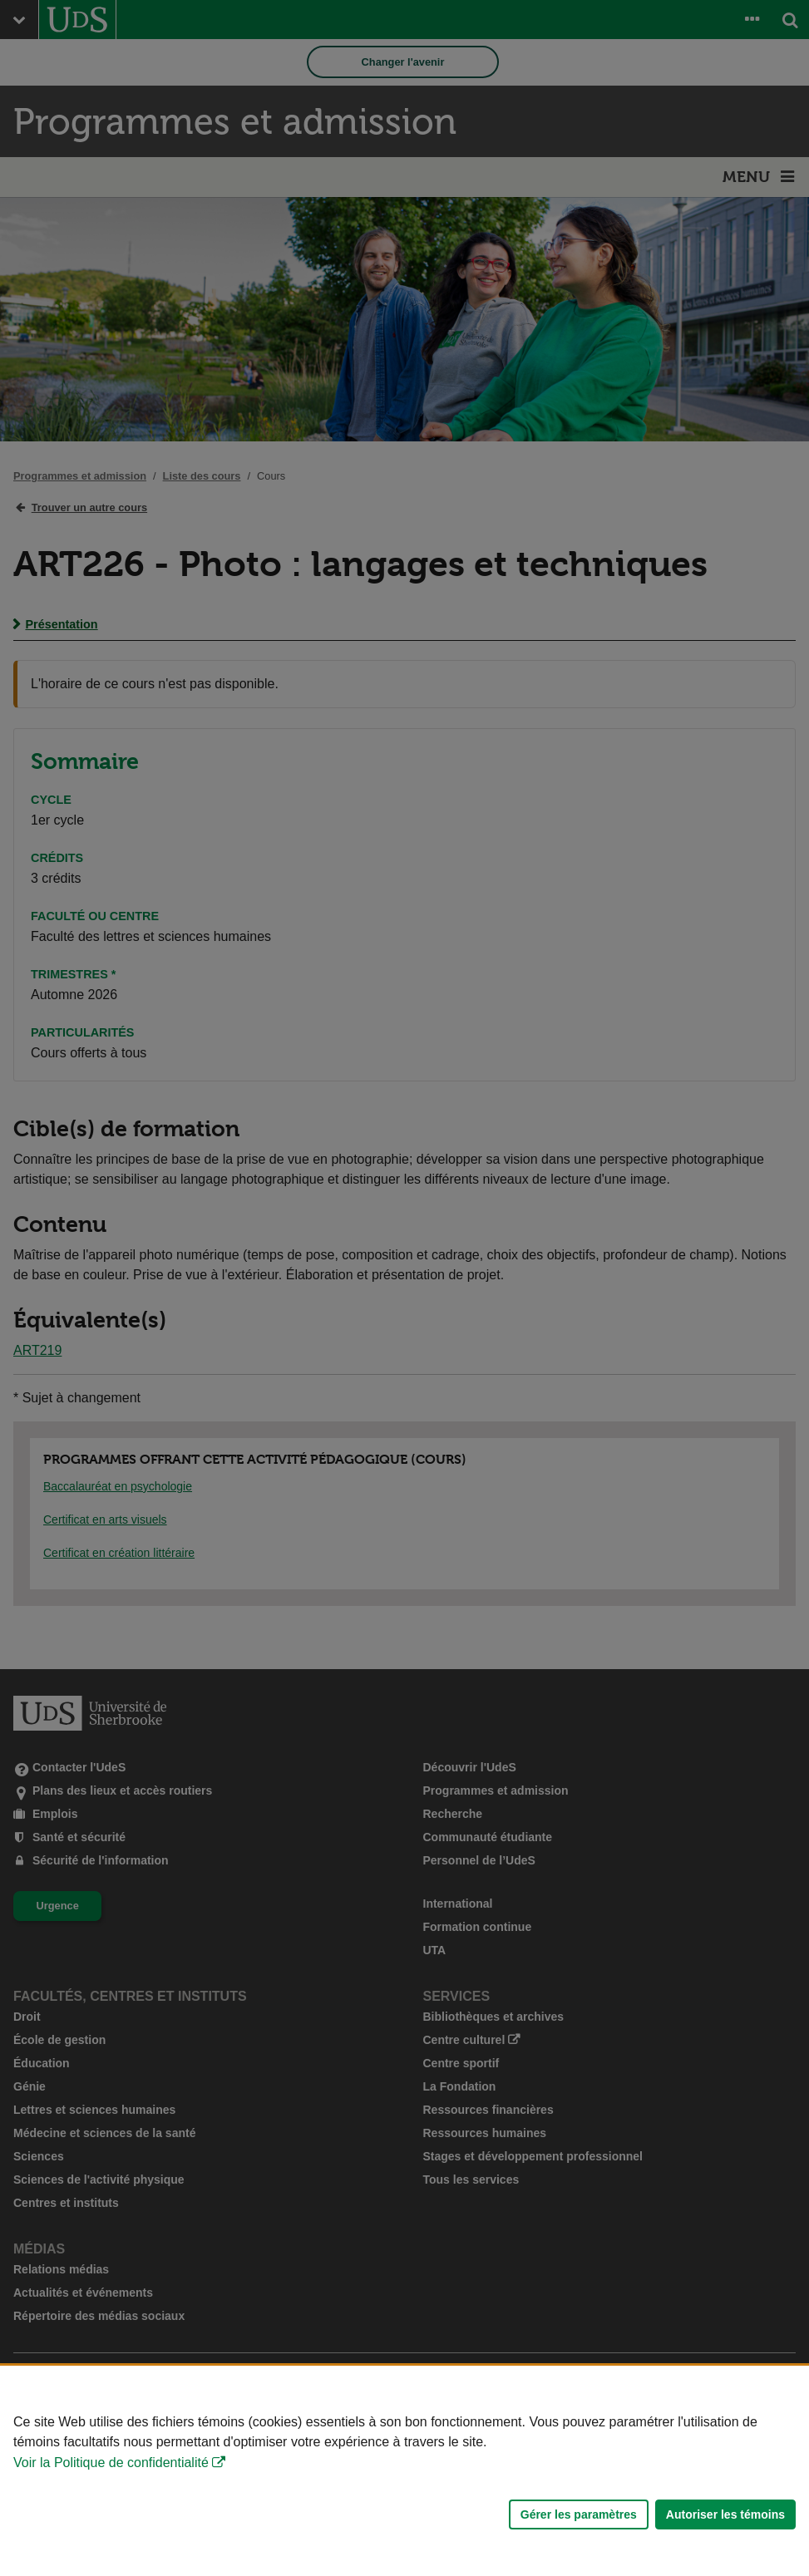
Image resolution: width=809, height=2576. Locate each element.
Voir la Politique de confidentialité (111, 2462)
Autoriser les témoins (725, 2514)
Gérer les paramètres (578, 2514)
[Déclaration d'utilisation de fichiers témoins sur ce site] (404, 2471)
